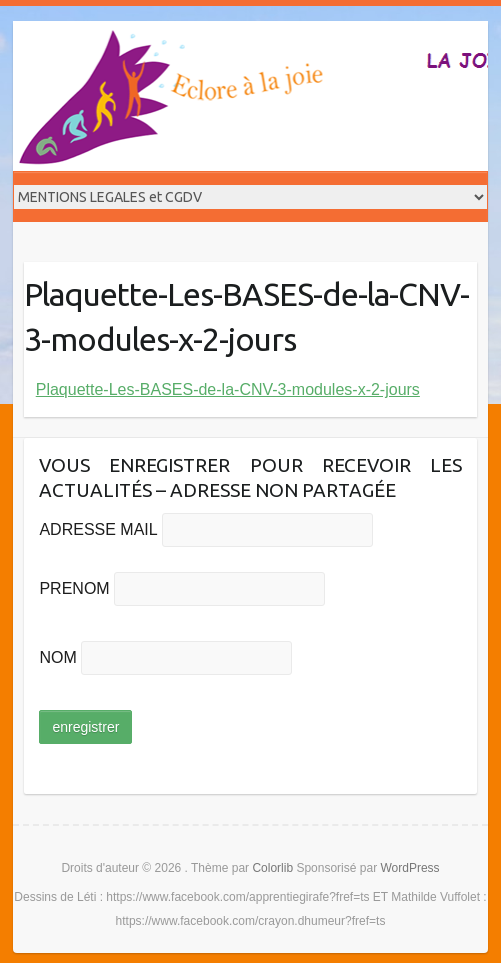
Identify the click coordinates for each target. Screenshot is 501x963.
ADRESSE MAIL (98, 529)
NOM (57, 657)
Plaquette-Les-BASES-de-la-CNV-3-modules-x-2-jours (228, 389)
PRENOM (74, 588)
